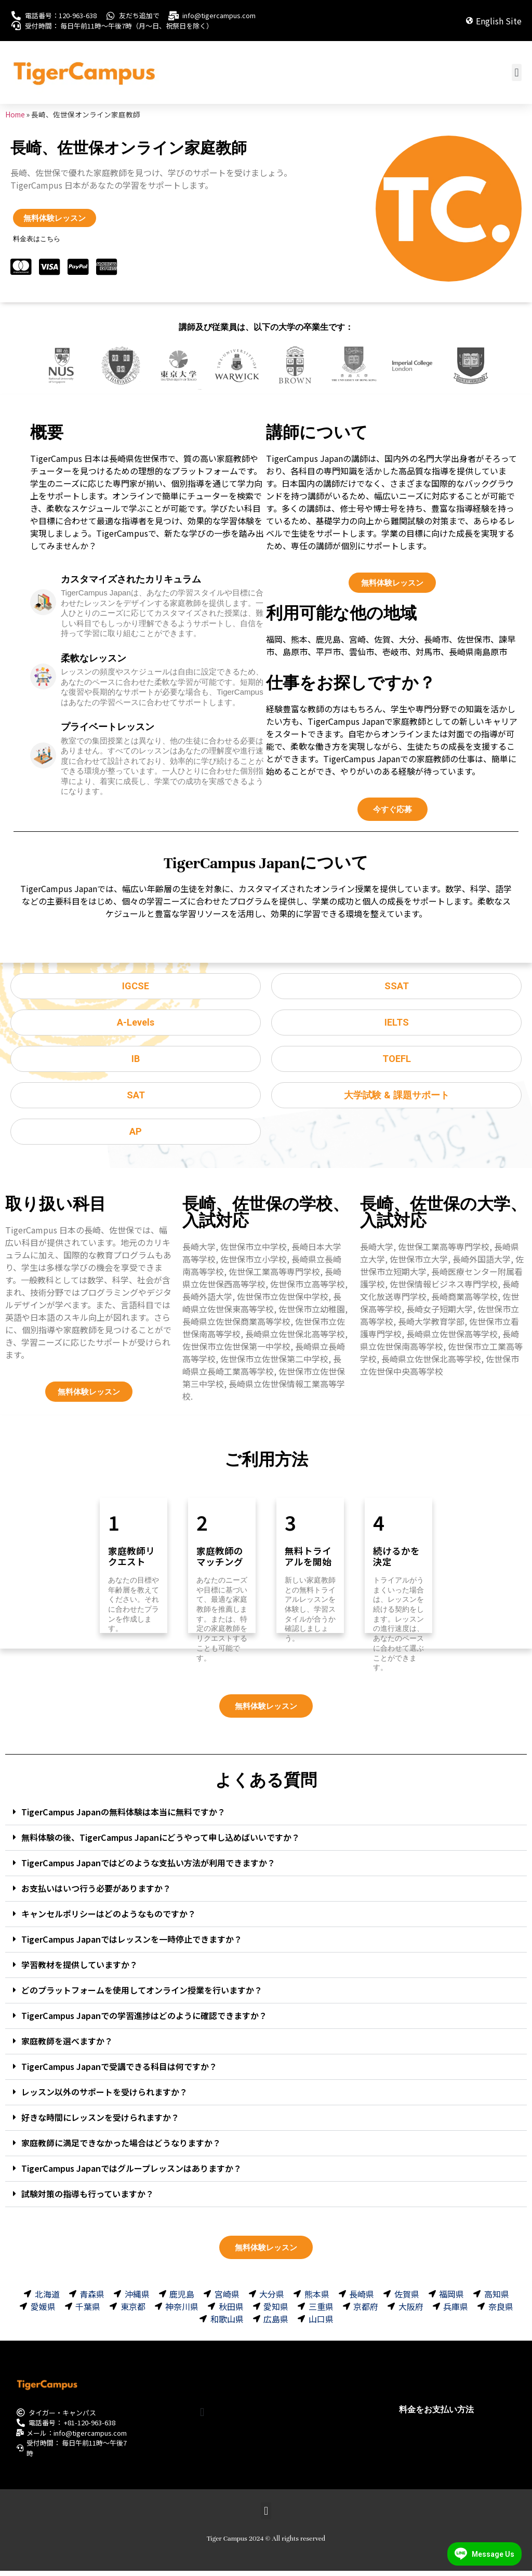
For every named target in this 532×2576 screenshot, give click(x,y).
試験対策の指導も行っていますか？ (87, 2198)
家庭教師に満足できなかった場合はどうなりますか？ (121, 2147)
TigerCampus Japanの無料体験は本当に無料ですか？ (123, 1816)
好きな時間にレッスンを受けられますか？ (100, 2122)
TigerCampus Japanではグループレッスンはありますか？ (131, 2173)
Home (15, 114)
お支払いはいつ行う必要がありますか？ (96, 1893)
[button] (517, 72)
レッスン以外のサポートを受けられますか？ (104, 2096)
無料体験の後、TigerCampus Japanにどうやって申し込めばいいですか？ (160, 1842)
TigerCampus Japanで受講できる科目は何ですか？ (119, 2071)
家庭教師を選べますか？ (67, 2045)
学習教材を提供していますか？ (79, 1969)
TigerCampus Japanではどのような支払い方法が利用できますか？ (148, 1867)
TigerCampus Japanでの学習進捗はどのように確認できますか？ (144, 2020)
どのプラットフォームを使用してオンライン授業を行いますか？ (141, 1994)
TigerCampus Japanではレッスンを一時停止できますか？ (131, 1943)
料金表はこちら (36, 239)
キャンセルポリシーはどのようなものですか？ (108, 1918)
